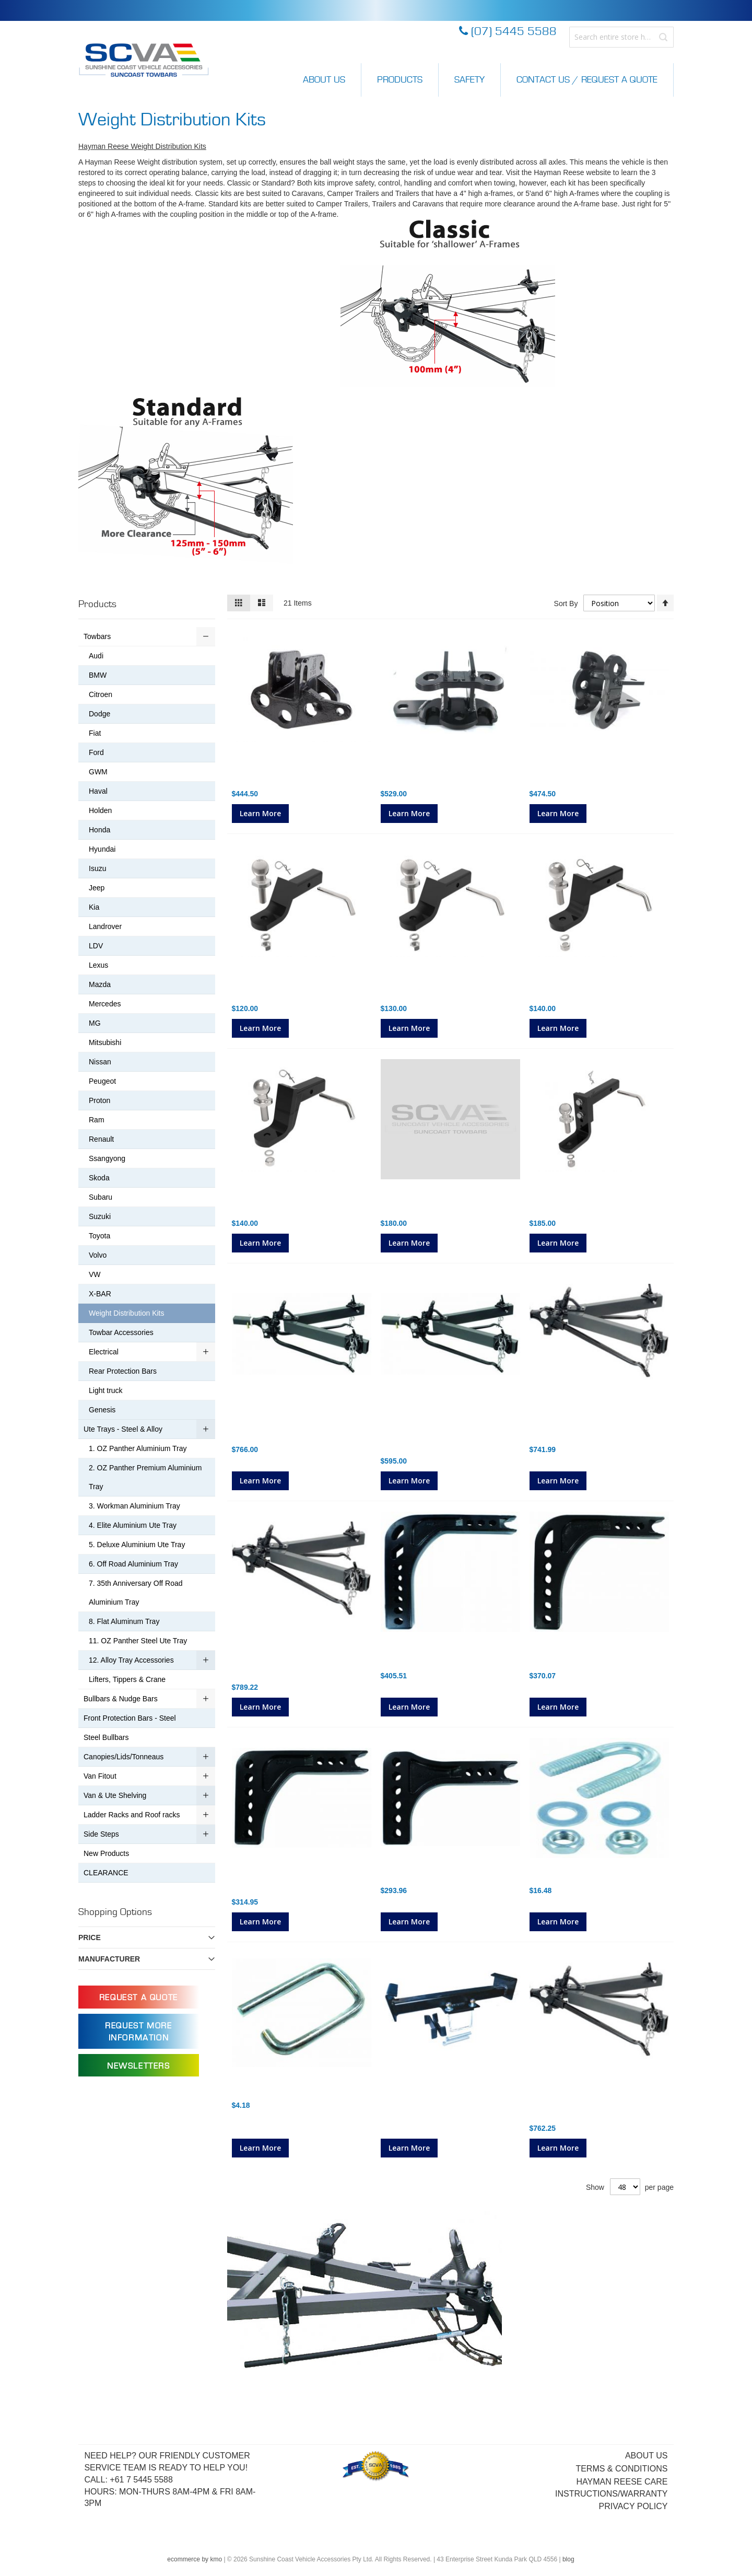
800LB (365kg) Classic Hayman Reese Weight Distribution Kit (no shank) (293, 1659)
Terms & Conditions (621, 2468)
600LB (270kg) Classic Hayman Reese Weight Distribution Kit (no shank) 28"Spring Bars (591, 1421)
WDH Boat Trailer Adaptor (429, 2088)
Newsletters (138, 2066)
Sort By (566, 603)
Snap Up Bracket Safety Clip (285, 2088)
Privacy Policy (633, 2506)
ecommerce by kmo (194, 2559)
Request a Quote (138, 1997)
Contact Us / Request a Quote (586, 79)
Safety (469, 79)
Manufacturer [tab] (109, 1959)
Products (399, 79)
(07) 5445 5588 (508, 31)
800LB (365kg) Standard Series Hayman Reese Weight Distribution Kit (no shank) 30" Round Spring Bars (301, 1421)
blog (568, 2559)
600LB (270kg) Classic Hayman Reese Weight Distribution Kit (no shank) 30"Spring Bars (591, 2100)
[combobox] (621, 37)
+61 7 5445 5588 (141, 2479)
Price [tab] (89, 1937)
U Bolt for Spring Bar (568, 1874)
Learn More (260, 813)
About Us (324, 79)
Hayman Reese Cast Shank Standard (450, 1874)
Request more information (138, 2032)
